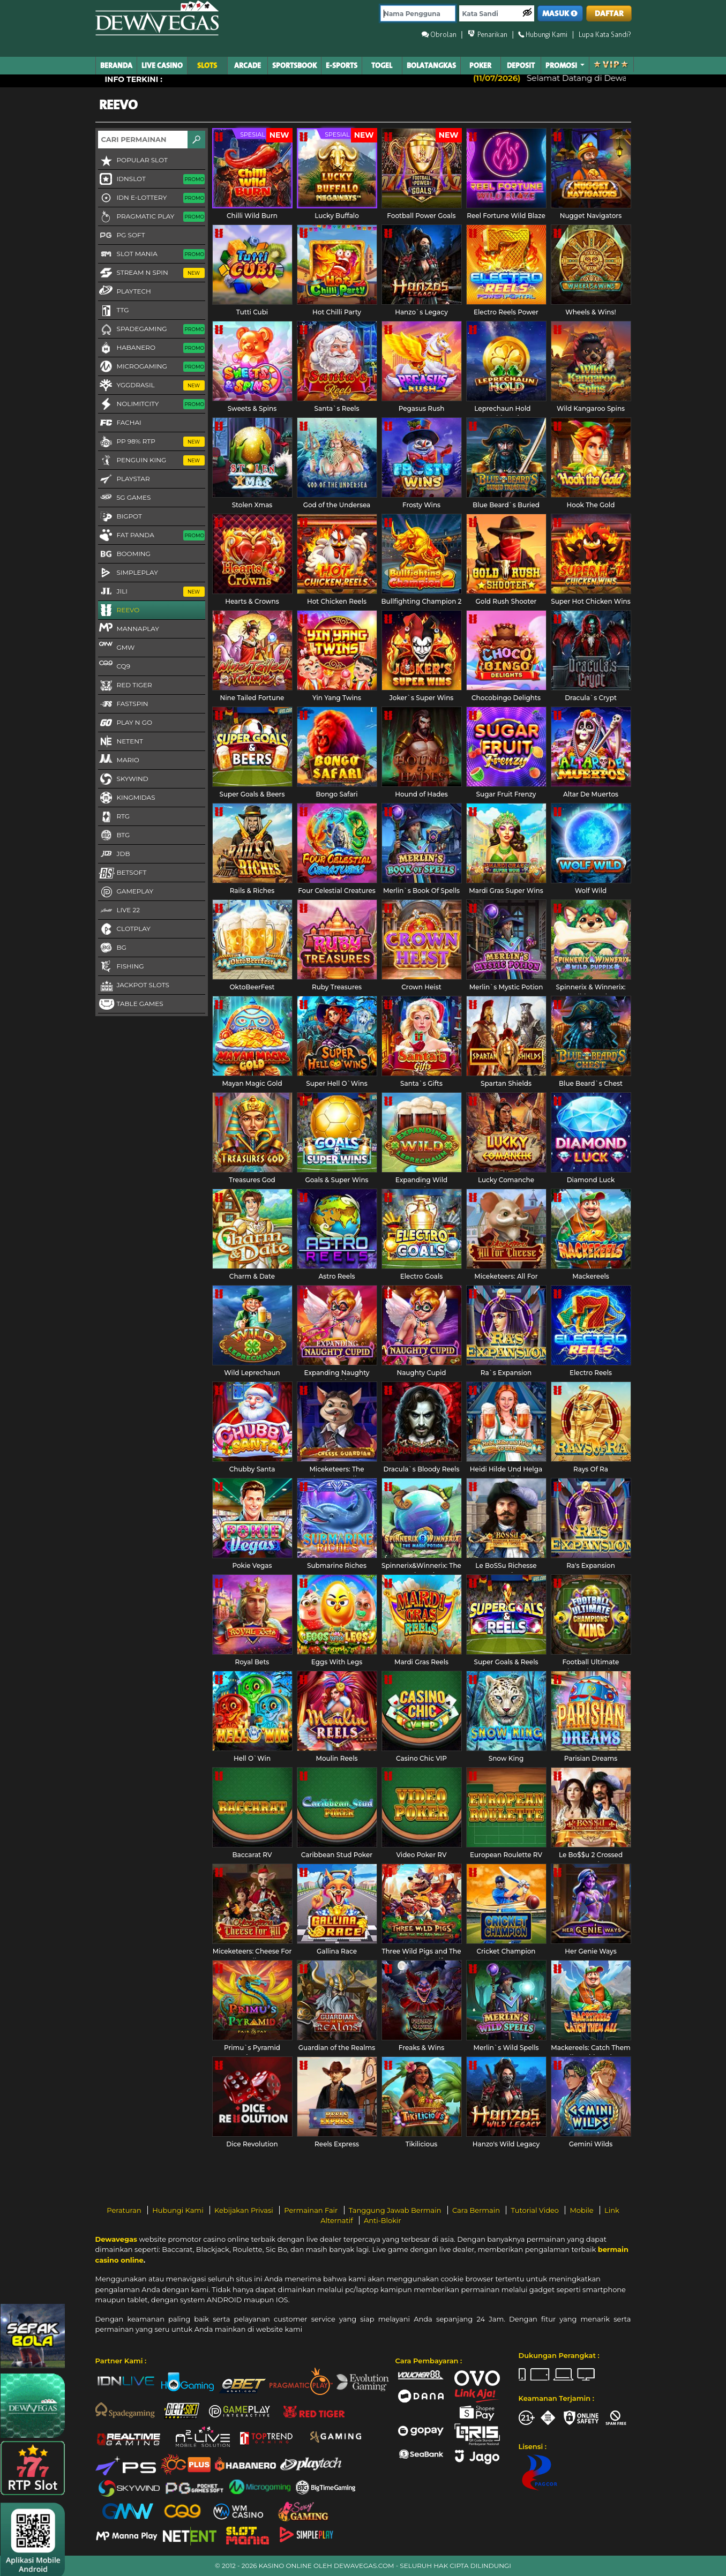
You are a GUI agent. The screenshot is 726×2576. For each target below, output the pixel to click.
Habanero (151, 348)
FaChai (119, 423)
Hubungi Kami (178, 2210)
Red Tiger (125, 685)
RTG (114, 817)
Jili (151, 592)
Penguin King (151, 460)
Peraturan (125, 2210)
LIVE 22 (119, 910)
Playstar (124, 479)
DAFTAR (609, 13)
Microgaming (151, 367)
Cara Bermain (477, 2210)
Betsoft (122, 873)
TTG (113, 310)
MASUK (560, 13)
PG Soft (121, 235)
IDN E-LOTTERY (151, 198)
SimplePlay (128, 573)
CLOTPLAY (124, 929)
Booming (124, 554)
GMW (116, 647)
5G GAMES (124, 498)
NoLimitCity (151, 404)
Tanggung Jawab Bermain (396, 2210)
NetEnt (120, 742)
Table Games (130, 1004)
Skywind (123, 779)
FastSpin (123, 704)
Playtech (124, 291)
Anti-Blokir (382, 2220)
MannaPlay (128, 628)
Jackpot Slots (133, 985)
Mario (118, 759)
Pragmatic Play (151, 217)
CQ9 (114, 666)
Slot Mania (151, 254)
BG (112, 948)
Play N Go (125, 723)
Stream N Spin (151, 273)
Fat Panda (151, 535)
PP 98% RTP (151, 442)
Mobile (582, 2210)
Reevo (119, 610)
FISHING (121, 967)
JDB (114, 854)
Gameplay (126, 892)
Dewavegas (116, 2239)
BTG (114, 835)
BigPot (120, 517)
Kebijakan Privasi (244, 2210)
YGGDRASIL (151, 385)
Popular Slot (133, 160)
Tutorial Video (535, 2210)
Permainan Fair (312, 2210)
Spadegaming (151, 329)
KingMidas (126, 798)
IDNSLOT (151, 179)
